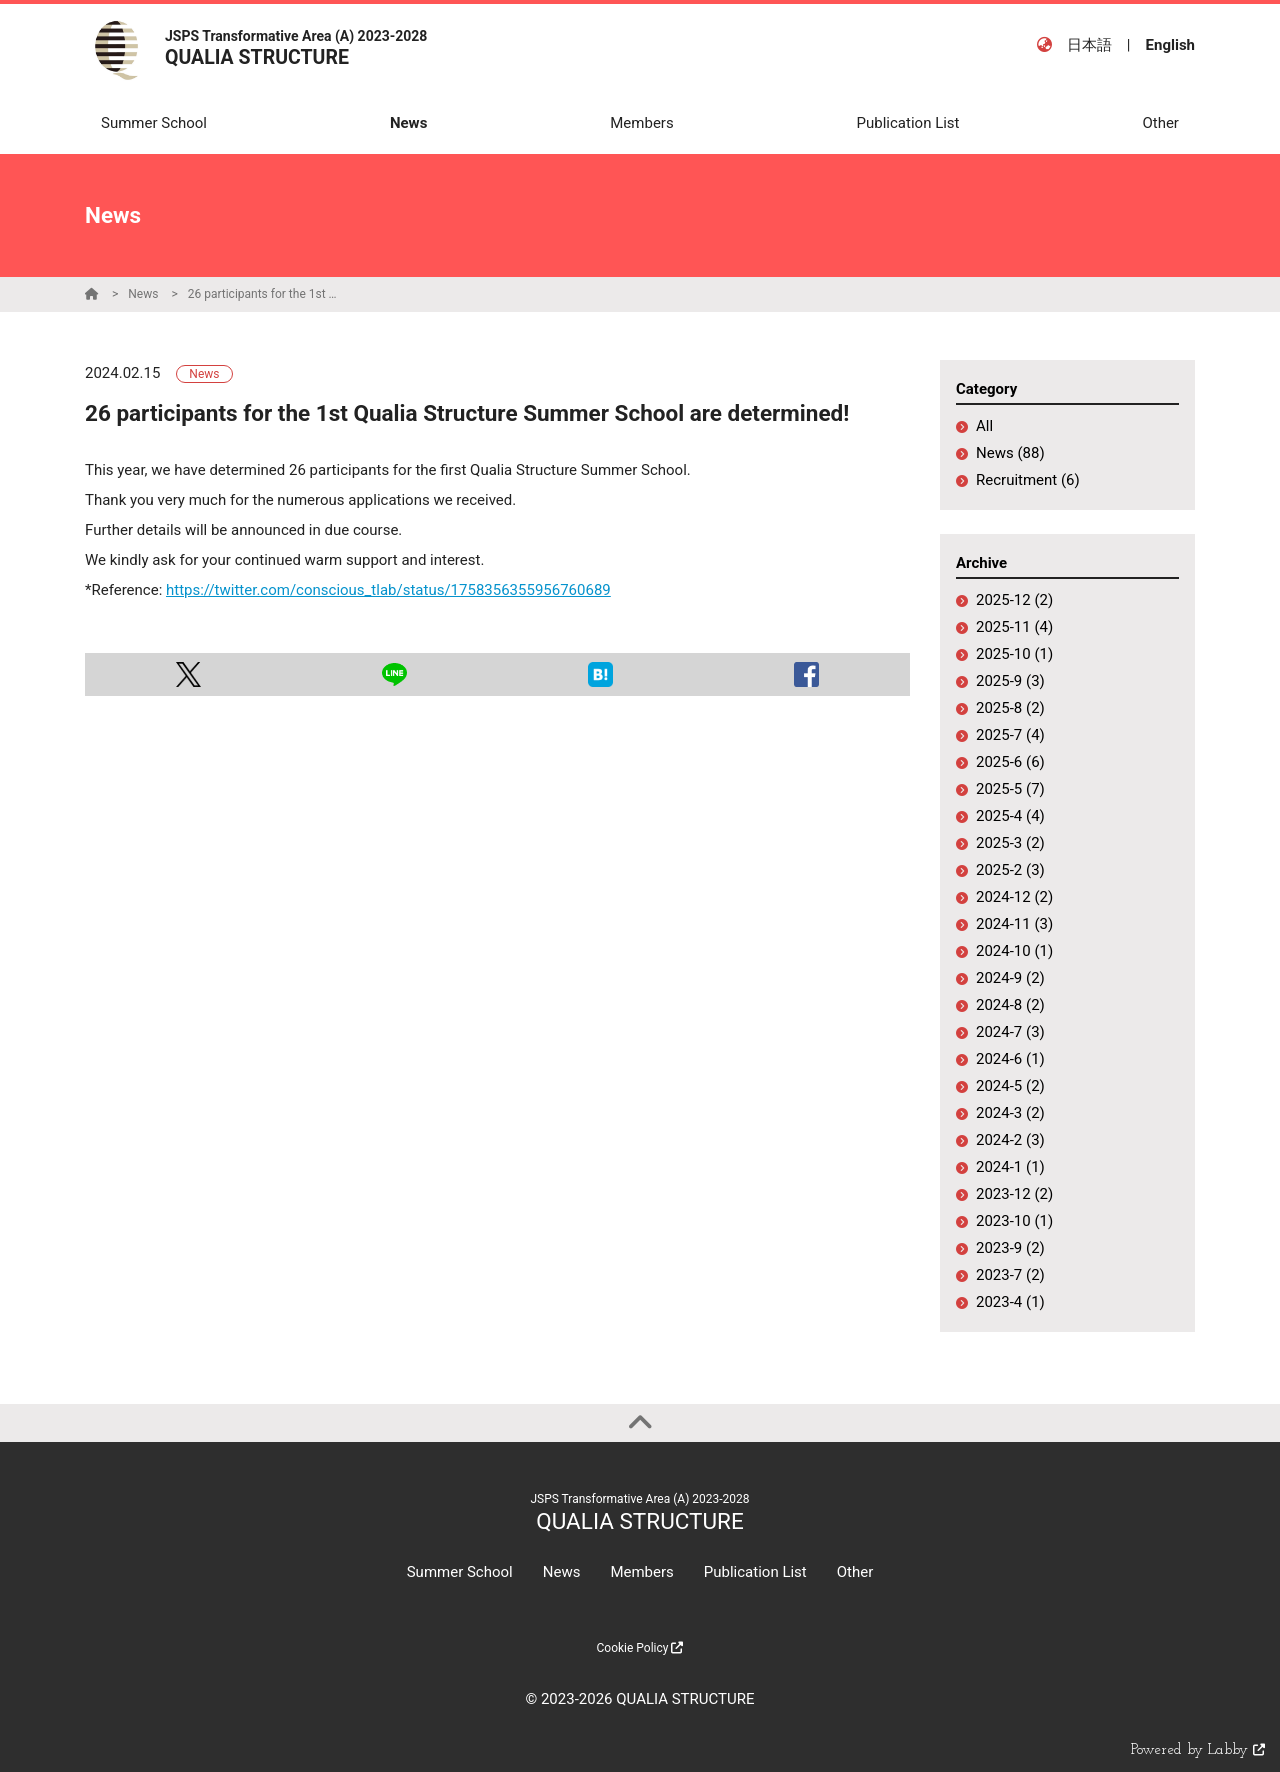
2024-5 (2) (1010, 1086)
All (984, 426)
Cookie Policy (640, 1648)
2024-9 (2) (1010, 978)
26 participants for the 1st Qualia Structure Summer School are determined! (263, 294)
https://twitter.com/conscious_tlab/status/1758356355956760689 (388, 590)
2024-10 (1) (1014, 951)
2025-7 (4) (1010, 735)
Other (855, 1572)
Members (641, 1572)
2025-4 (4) (1010, 816)
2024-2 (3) (1010, 1140)
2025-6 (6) (1010, 762)
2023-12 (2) (1014, 1194)
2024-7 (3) (1010, 1032)
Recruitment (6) (1028, 480)
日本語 (1089, 45)
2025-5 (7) (1010, 789)
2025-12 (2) (1014, 600)
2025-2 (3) (1010, 870)
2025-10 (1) (1014, 654)
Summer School (460, 1572)
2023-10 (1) (1014, 1221)
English (1170, 45)
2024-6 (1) (1010, 1059)
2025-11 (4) (1014, 627)
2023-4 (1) (1010, 1302)
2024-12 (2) (1014, 897)
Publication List (755, 1572)
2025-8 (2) (1010, 708)
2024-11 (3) (1014, 924)
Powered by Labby (1198, 1750)
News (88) (1010, 453)
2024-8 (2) (1010, 1005)
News (143, 294)
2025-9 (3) (1010, 681)
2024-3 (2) (1010, 1113)
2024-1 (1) (1010, 1167)
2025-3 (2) (1010, 843)
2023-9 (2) (1010, 1248)
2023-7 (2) (1010, 1275)
